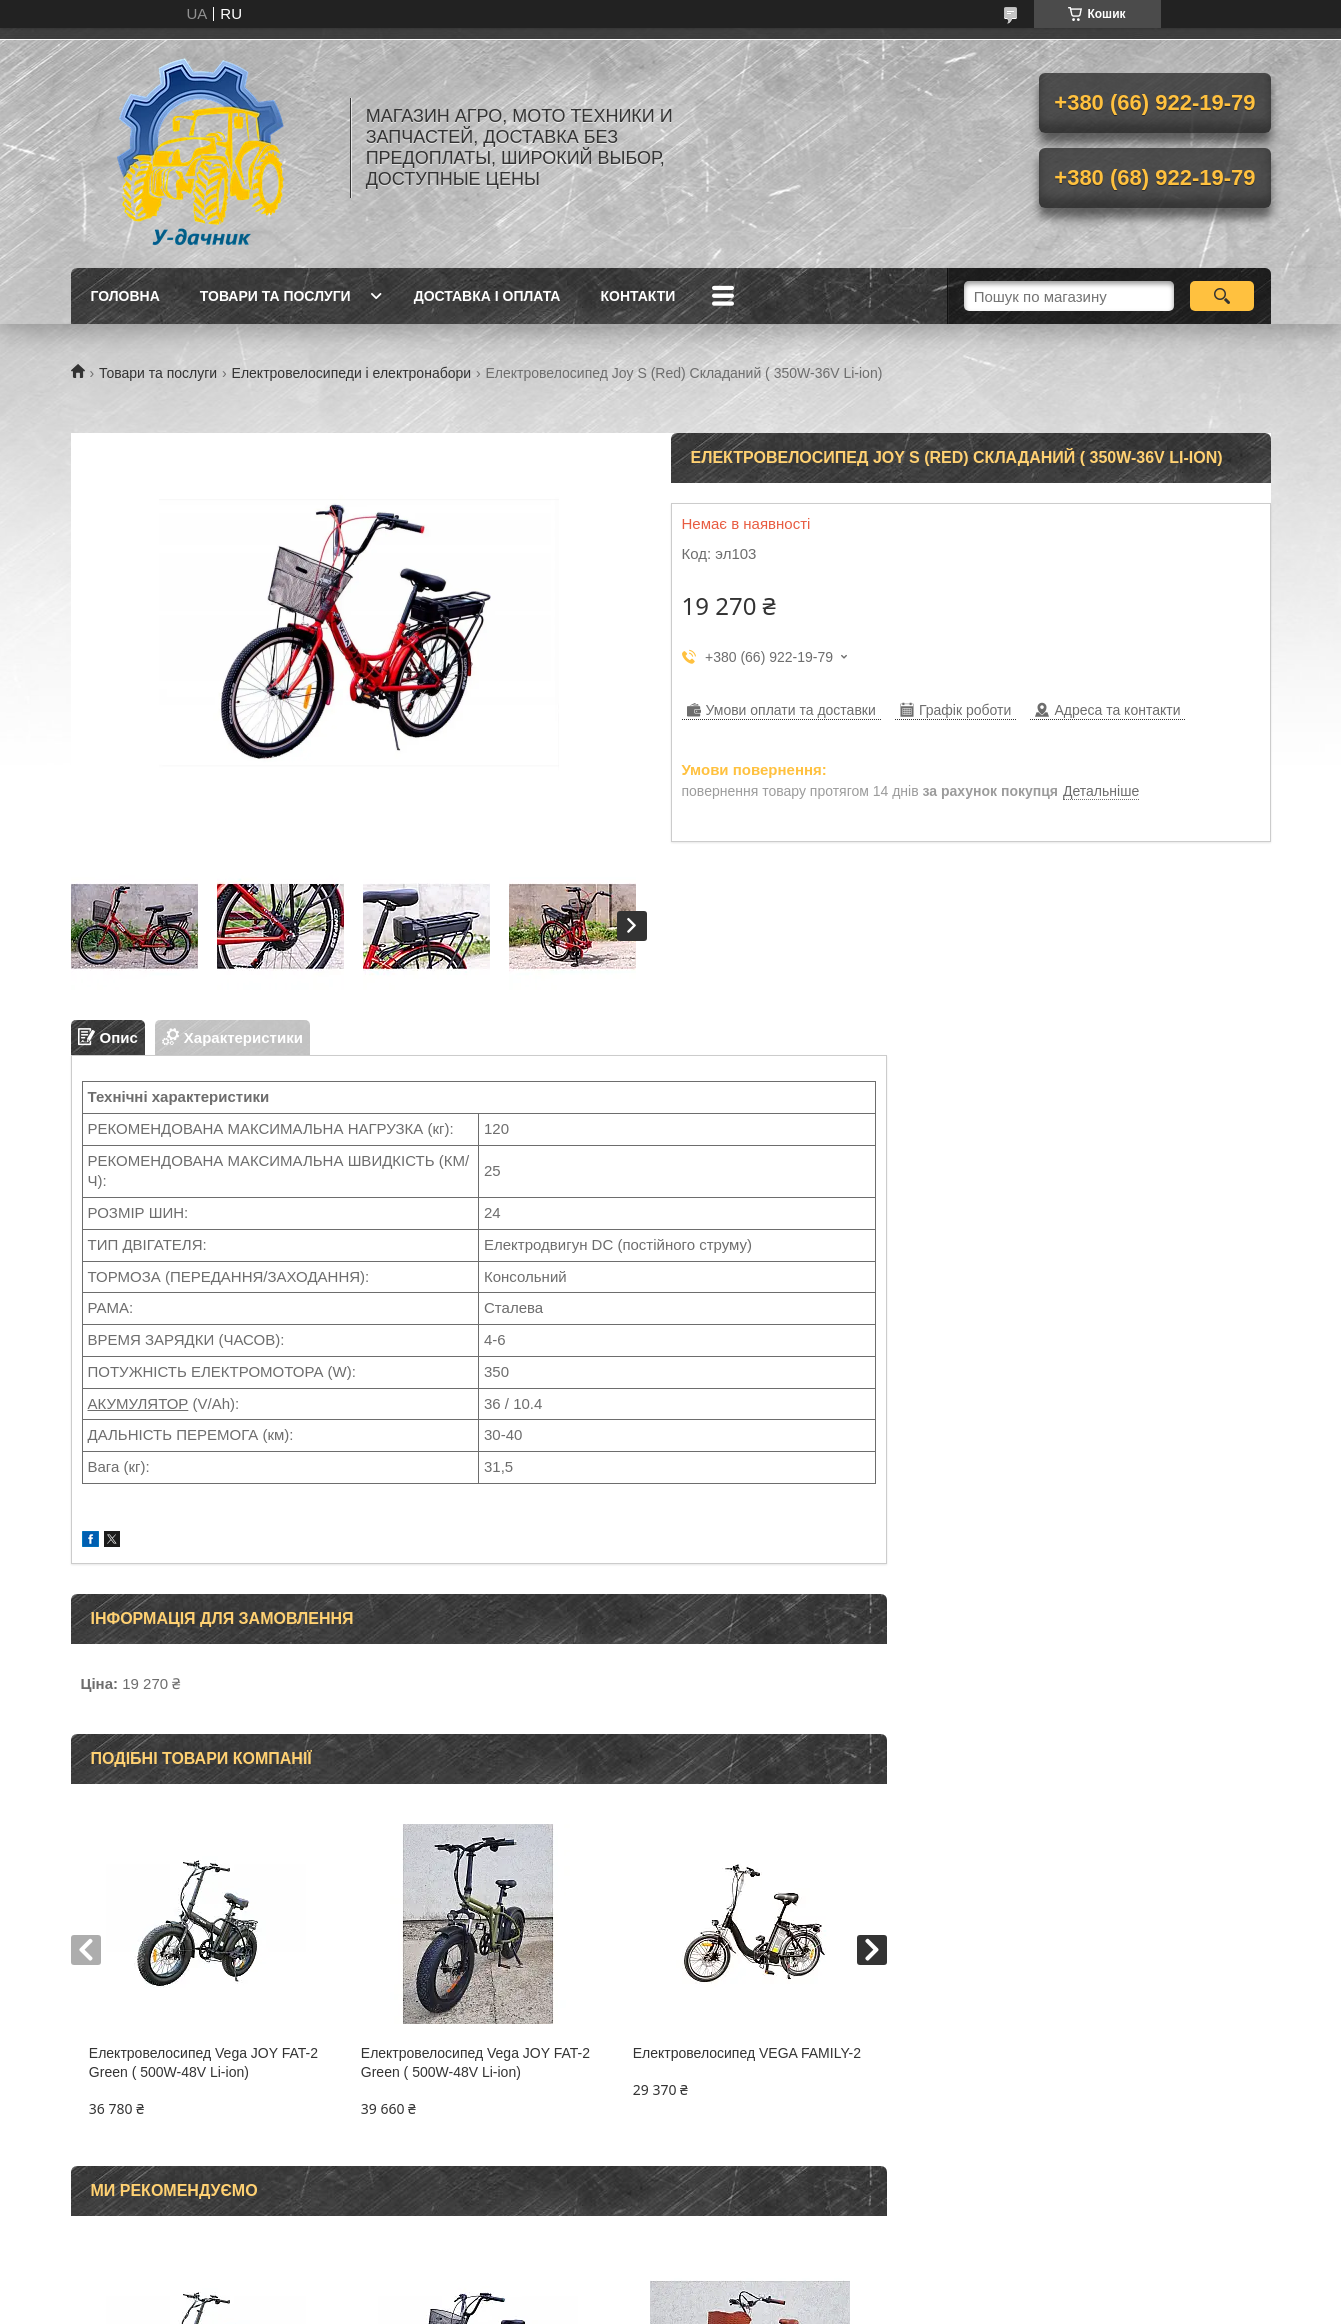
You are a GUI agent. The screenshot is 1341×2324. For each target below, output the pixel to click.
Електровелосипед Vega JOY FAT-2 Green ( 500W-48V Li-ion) (203, 2062)
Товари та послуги (275, 296)
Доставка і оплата (487, 296)
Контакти (637, 296)
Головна (125, 296)
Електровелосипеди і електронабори (352, 373)
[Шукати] (1222, 296)
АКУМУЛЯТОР (138, 1403)
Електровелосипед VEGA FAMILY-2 (747, 2053)
